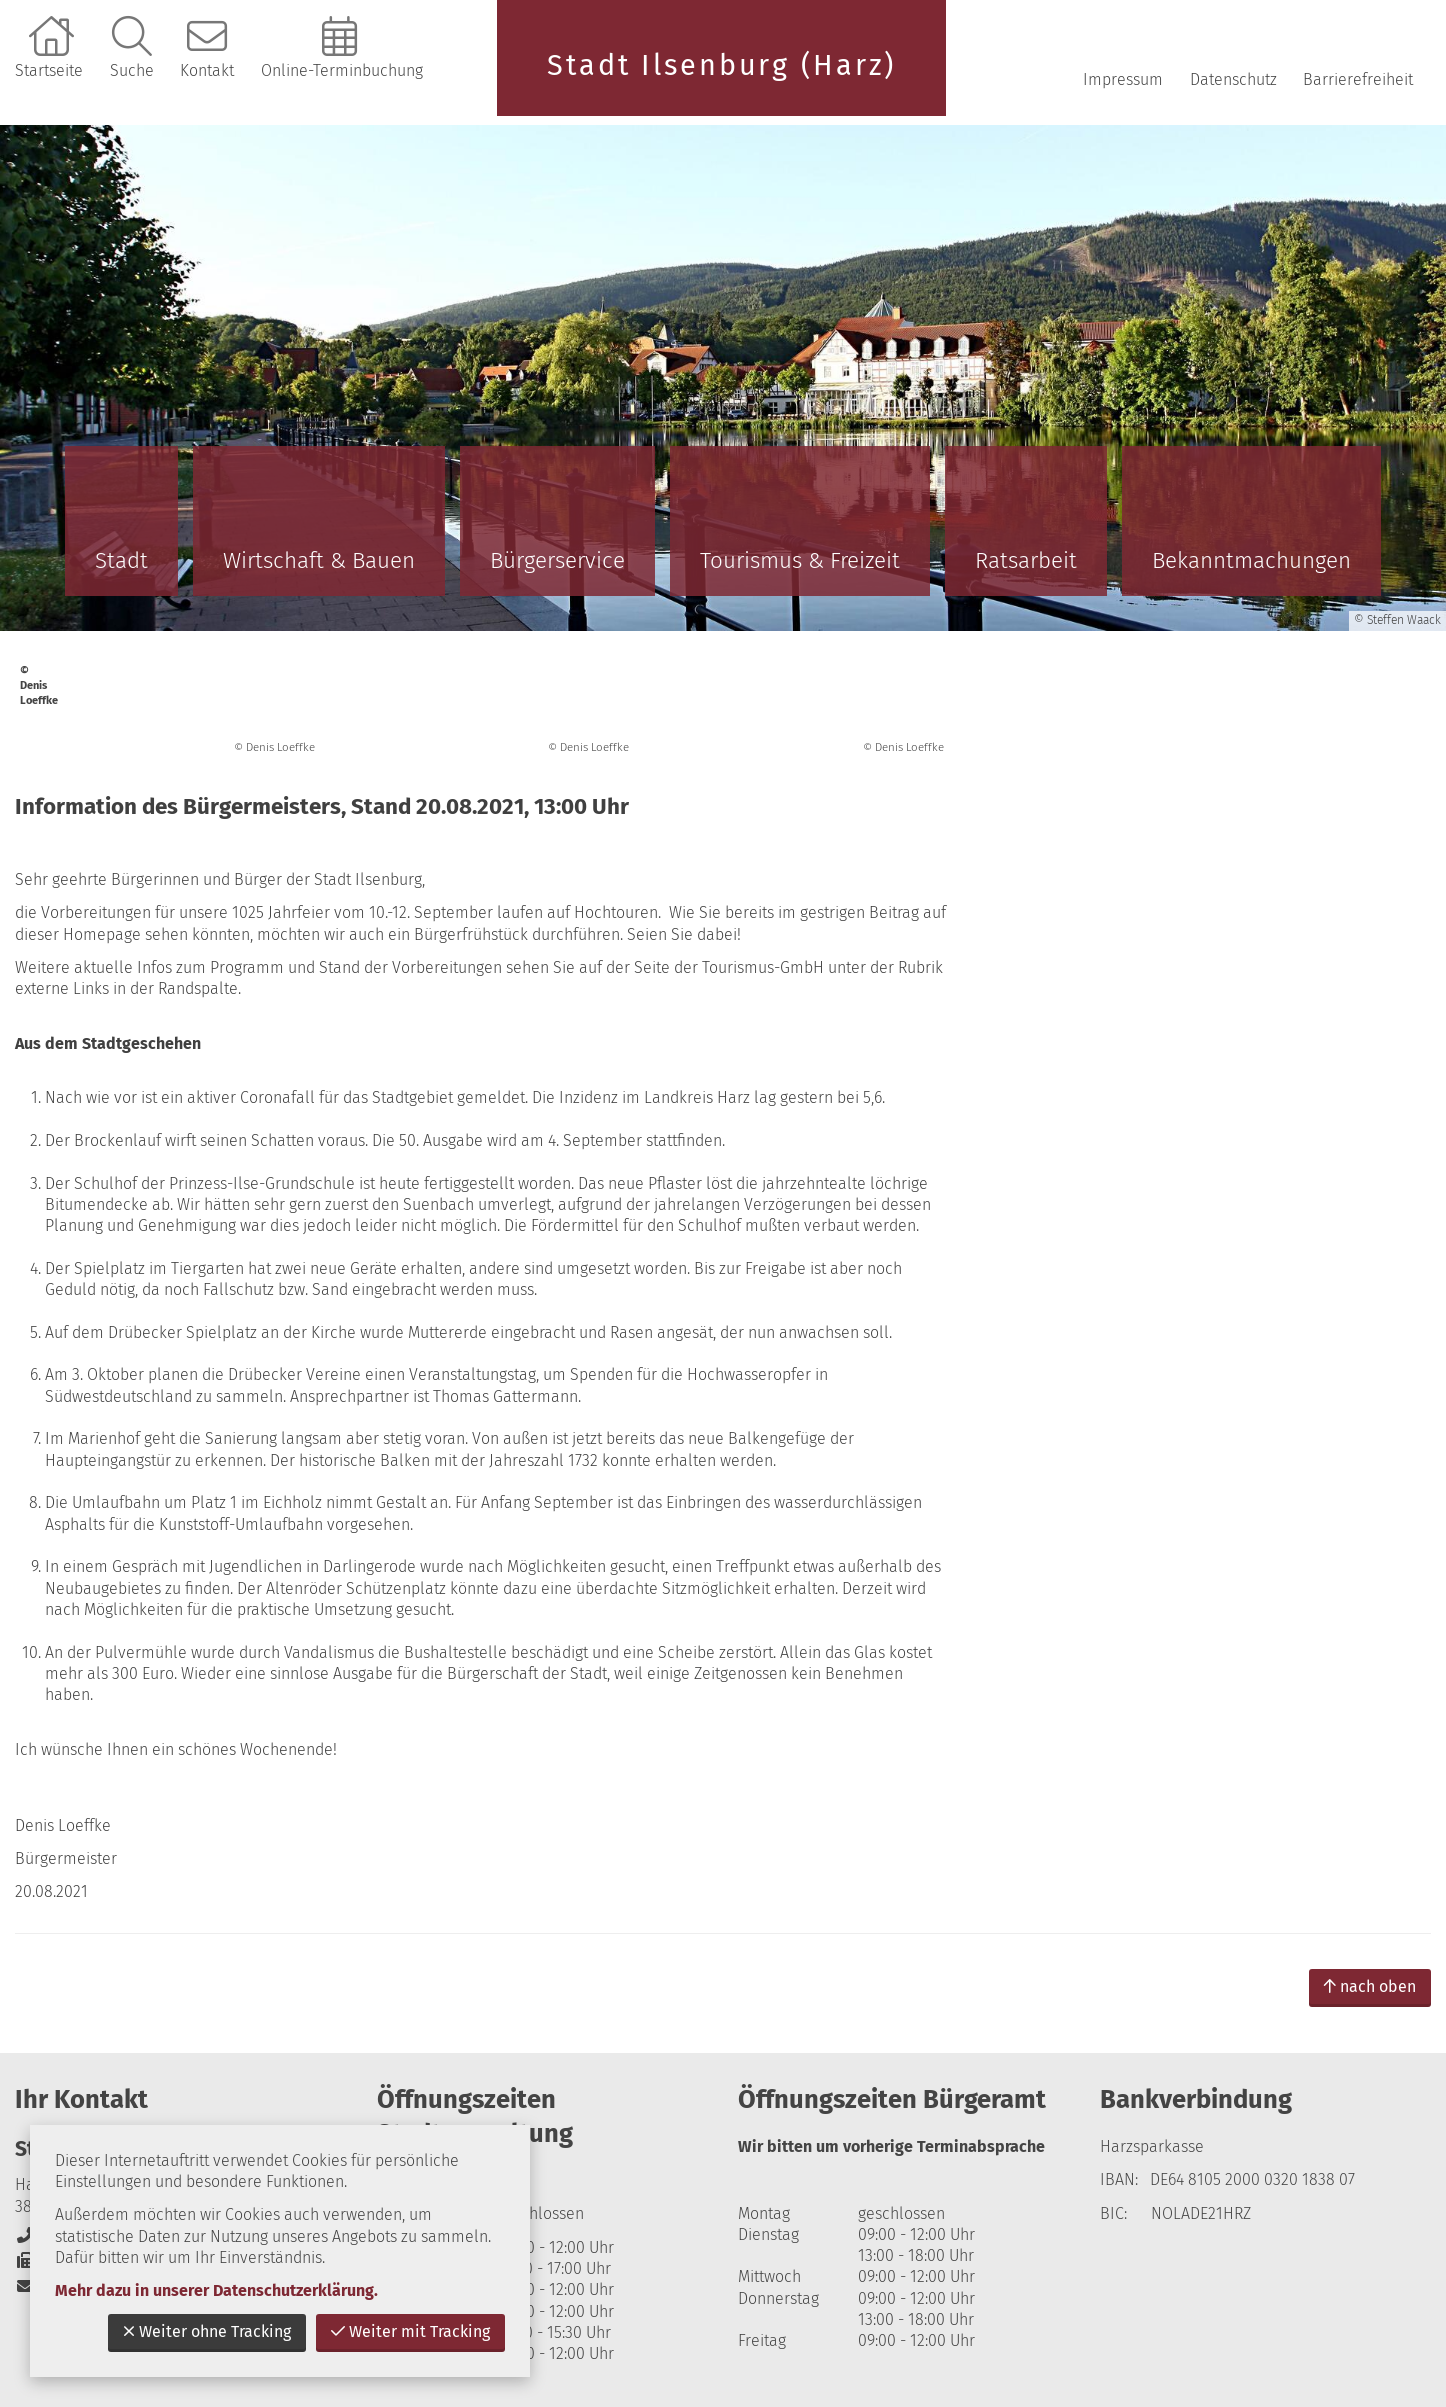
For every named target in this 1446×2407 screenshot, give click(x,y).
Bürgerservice (557, 560)
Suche (132, 70)
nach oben (1370, 1986)
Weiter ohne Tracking (207, 2331)
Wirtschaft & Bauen (319, 560)
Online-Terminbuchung (342, 70)
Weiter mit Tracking (410, 2331)
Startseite (49, 70)
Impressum (1123, 79)
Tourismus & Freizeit (800, 560)
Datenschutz (1233, 79)
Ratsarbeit (1026, 560)
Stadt (121, 560)
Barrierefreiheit (1358, 79)
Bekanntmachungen (1251, 560)
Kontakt (207, 70)
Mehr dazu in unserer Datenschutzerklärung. (216, 2290)
